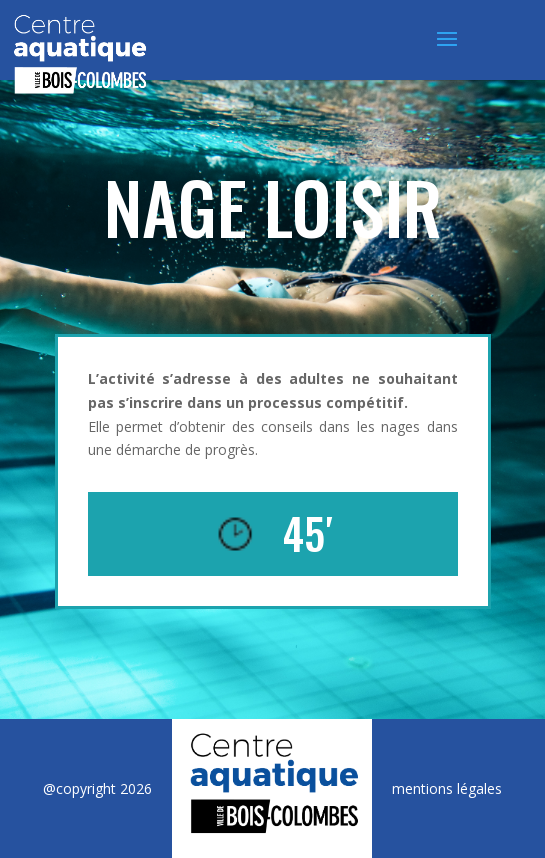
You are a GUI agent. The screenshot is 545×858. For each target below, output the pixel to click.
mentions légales (447, 788)
